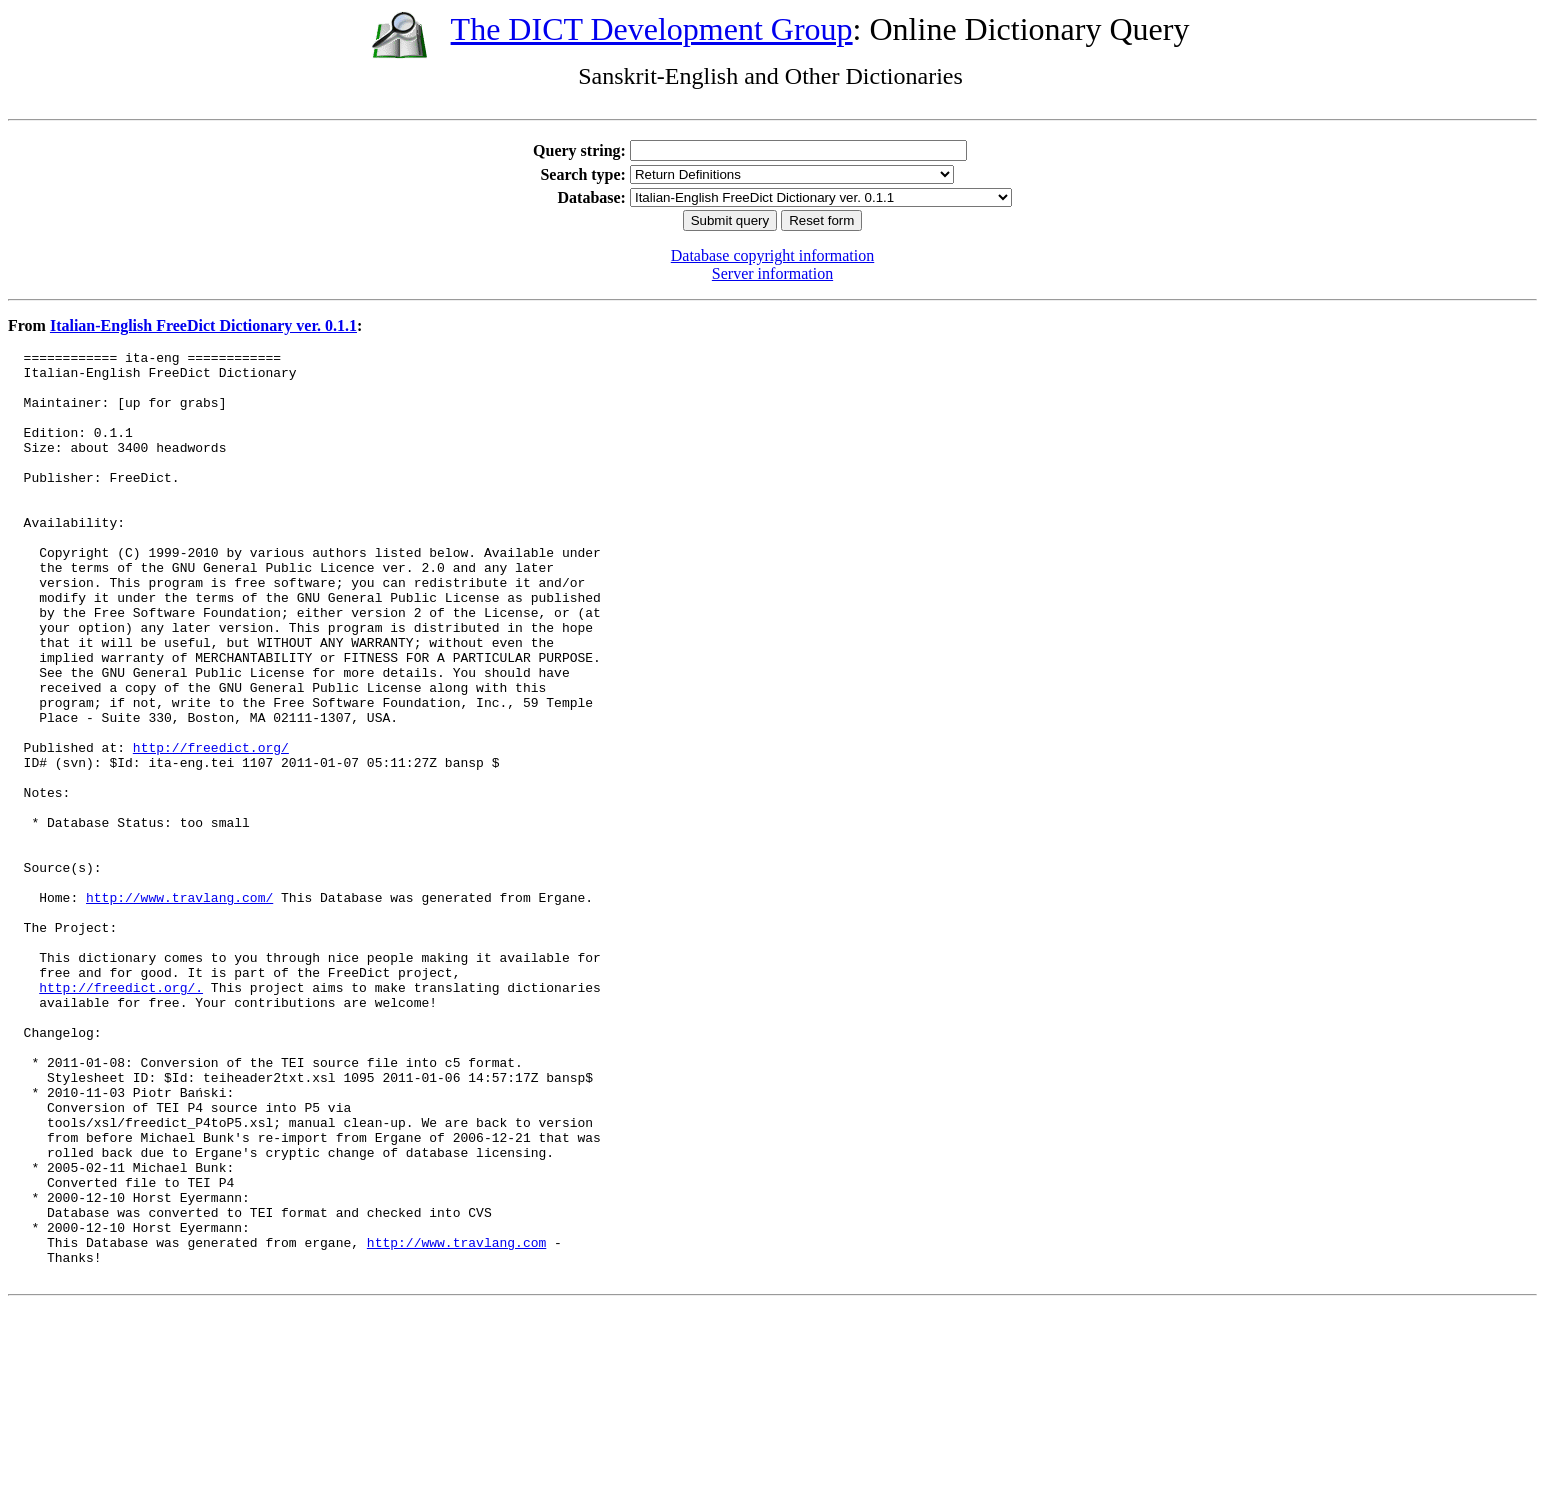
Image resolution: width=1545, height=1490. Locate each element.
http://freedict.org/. (121, 1116)
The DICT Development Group (652, 29)
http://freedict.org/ (211, 828)
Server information (772, 273)
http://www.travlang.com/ (179, 1008)
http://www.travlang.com (456, 1422)
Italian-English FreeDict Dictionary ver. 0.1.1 (203, 325)
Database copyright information (773, 255)
